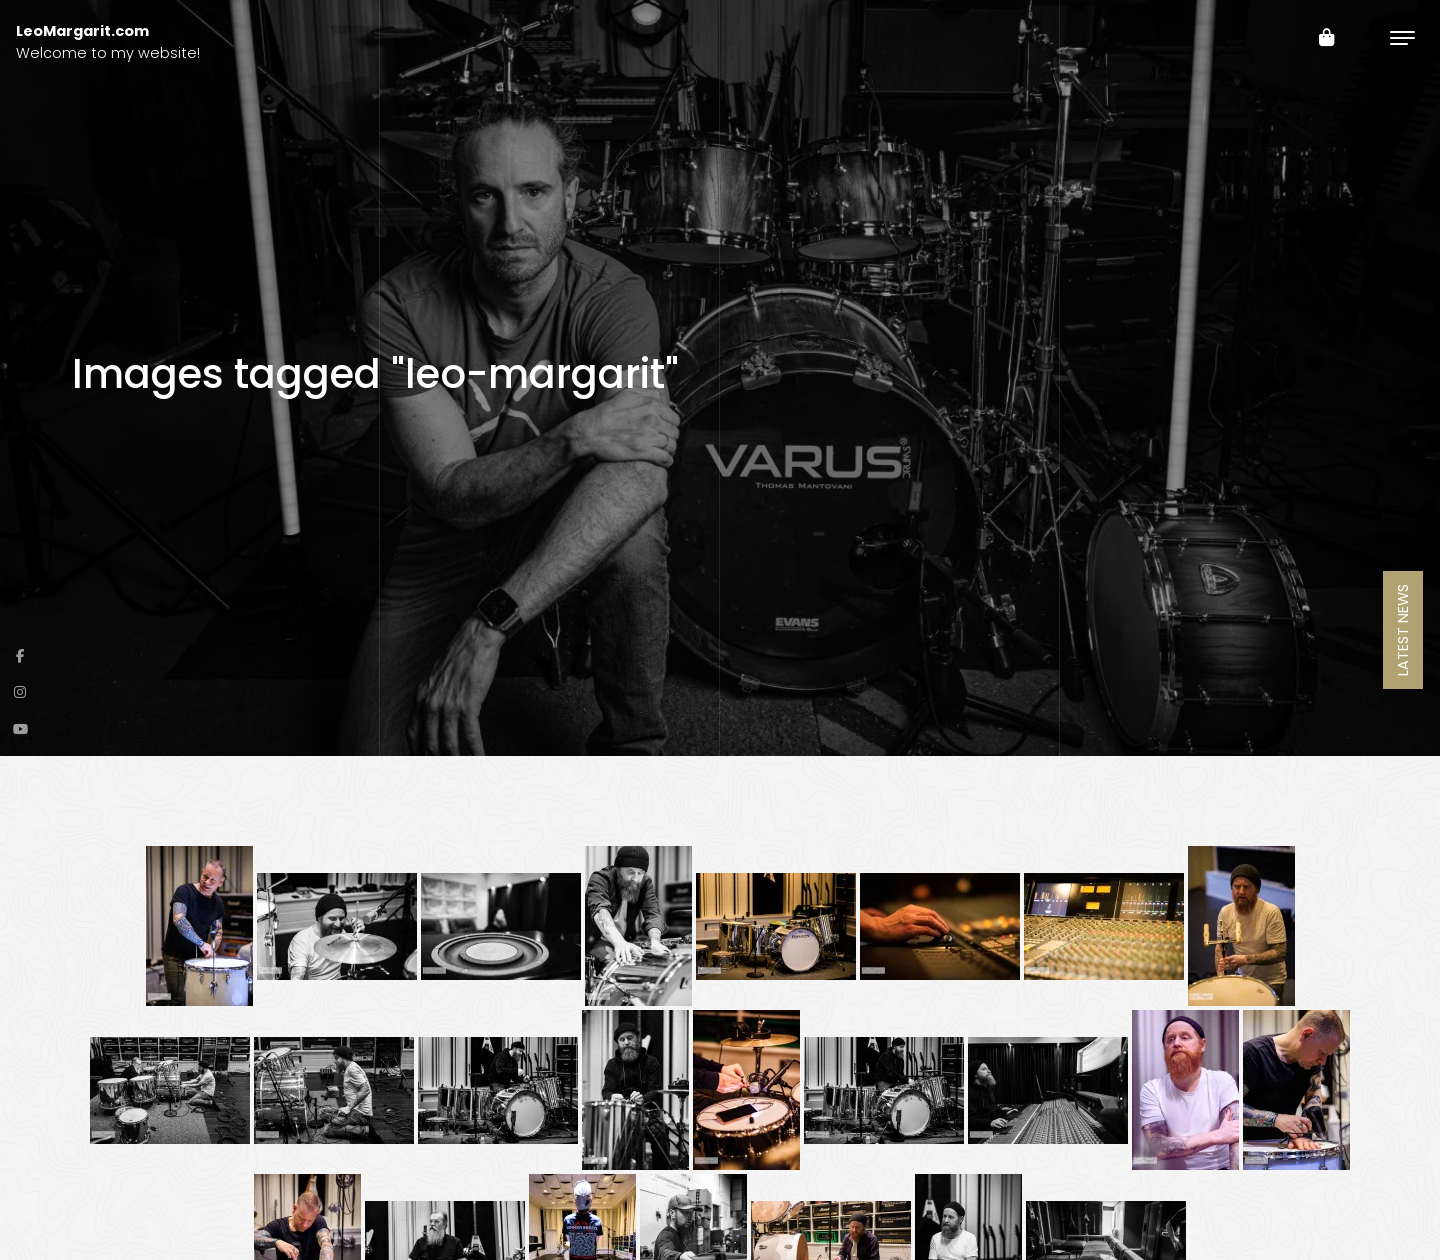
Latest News (1403, 630)
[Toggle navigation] (1402, 37)
